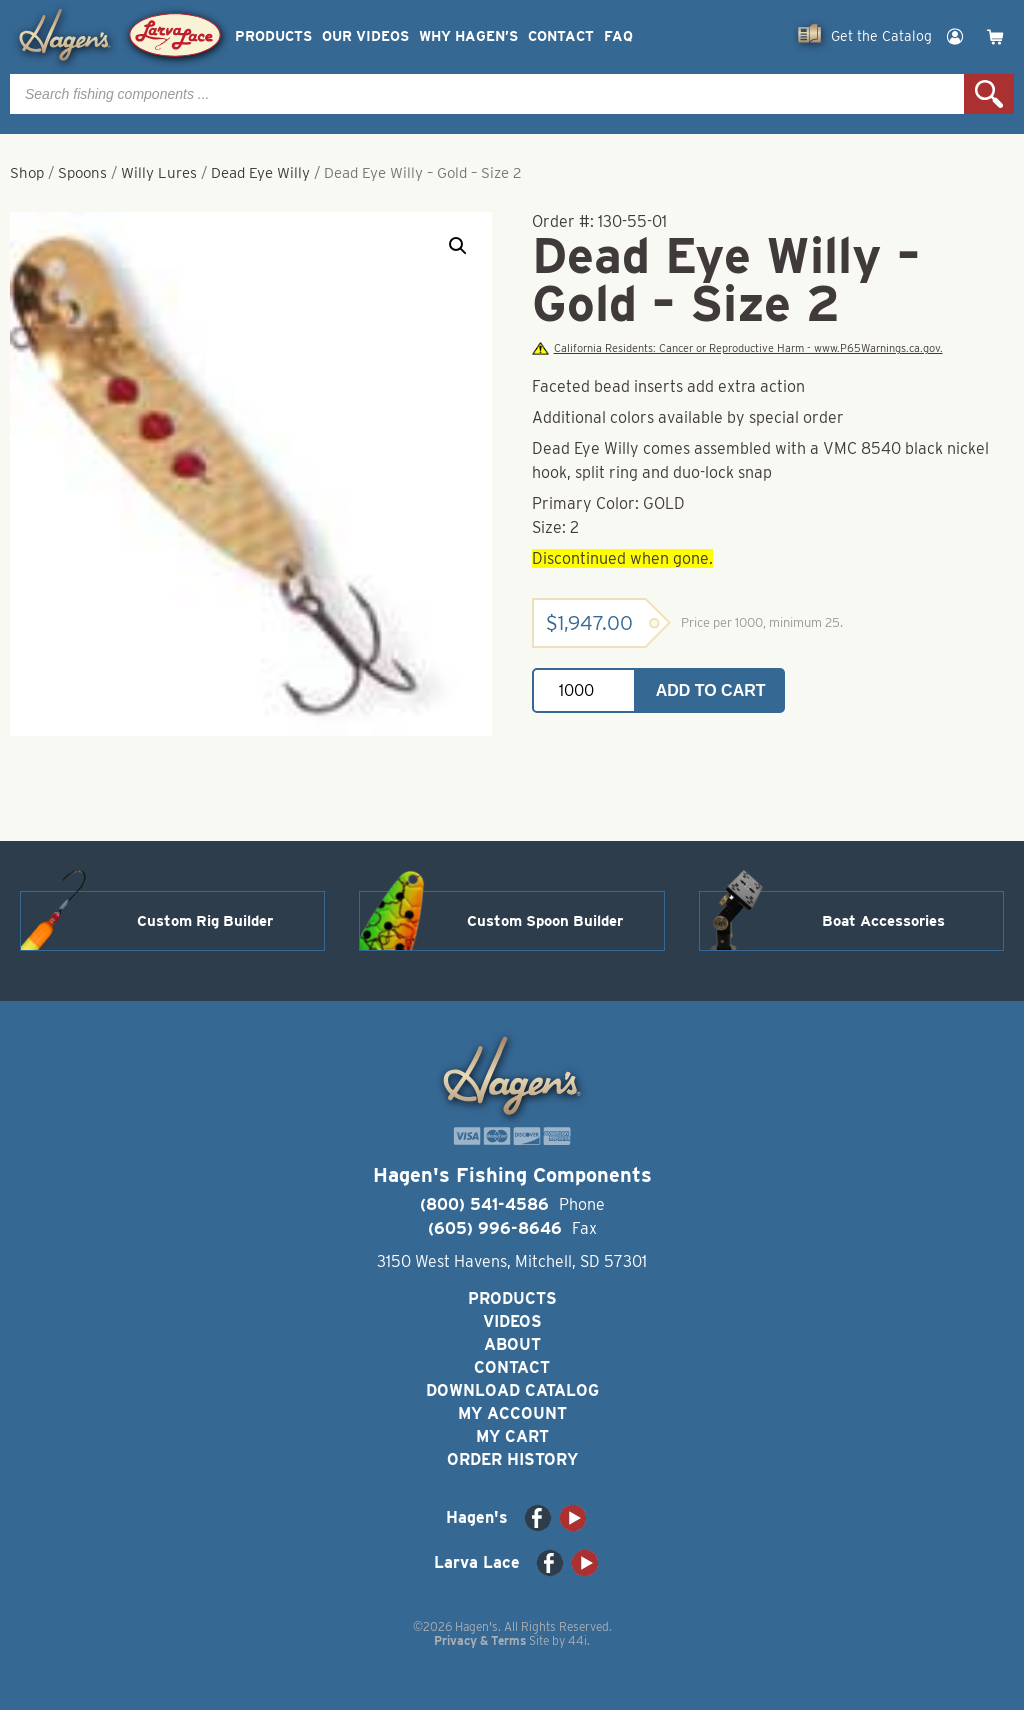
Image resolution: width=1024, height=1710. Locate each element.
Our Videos (365, 36)
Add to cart (711, 690)
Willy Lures (159, 173)
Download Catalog (512, 1390)
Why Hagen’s (468, 36)
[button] (458, 246)
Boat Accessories (883, 921)
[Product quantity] (584, 690)
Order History (512, 1459)
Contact (561, 36)
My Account (512, 1413)
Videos (512, 1321)
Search (989, 94)
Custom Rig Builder (205, 921)
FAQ (618, 36)
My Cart (512, 1436)
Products (273, 36)
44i (577, 1640)
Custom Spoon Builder (545, 921)
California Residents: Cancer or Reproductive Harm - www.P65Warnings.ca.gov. (737, 348)
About (512, 1344)
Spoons (82, 173)
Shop (27, 173)
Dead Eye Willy (260, 173)
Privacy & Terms (480, 1640)
